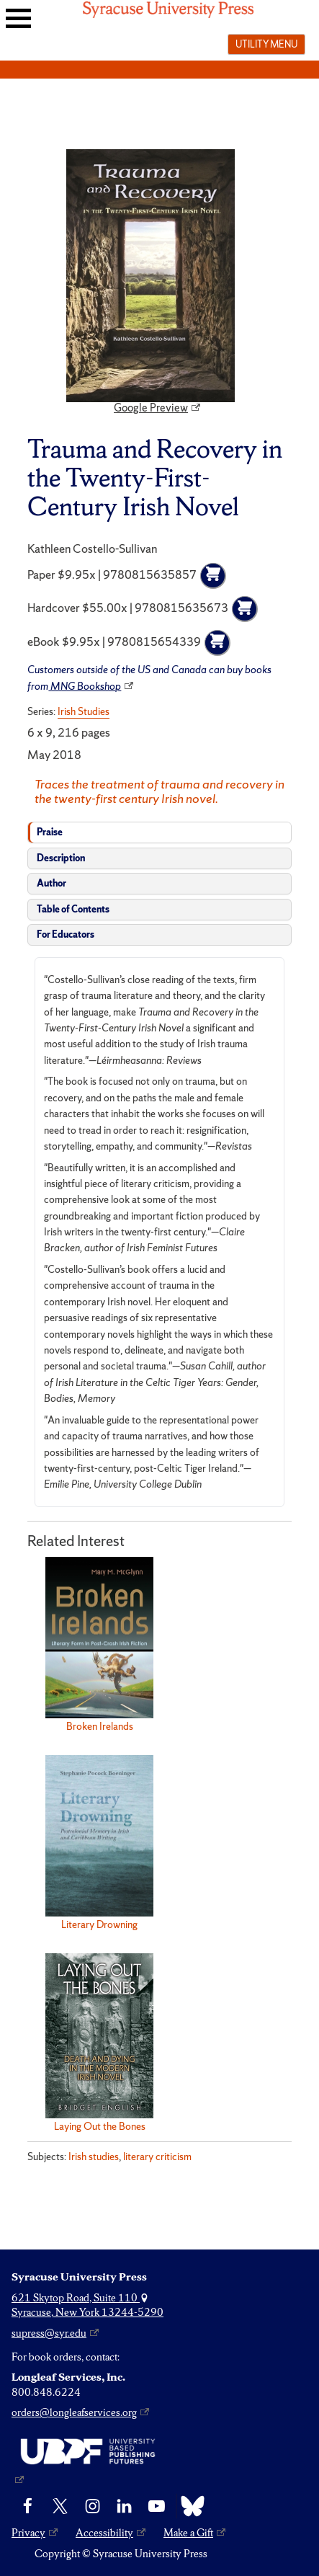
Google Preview (151, 408)
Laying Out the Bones (99, 2126)
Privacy (28, 2532)
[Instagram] (92, 2506)
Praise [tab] (50, 832)
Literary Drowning (99, 1924)
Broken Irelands (99, 1726)
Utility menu (266, 43)
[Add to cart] (213, 576)
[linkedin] (124, 2506)
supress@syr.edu (49, 2333)
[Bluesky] (189, 2506)
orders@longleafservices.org (74, 2412)
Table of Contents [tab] (73, 909)
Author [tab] (51, 883)
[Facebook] (28, 2506)
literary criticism (157, 2156)
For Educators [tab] (65, 934)
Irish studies (93, 2156)
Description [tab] (61, 858)
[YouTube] (156, 2506)
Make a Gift (188, 2532)
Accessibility (104, 2532)
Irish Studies (83, 711)
